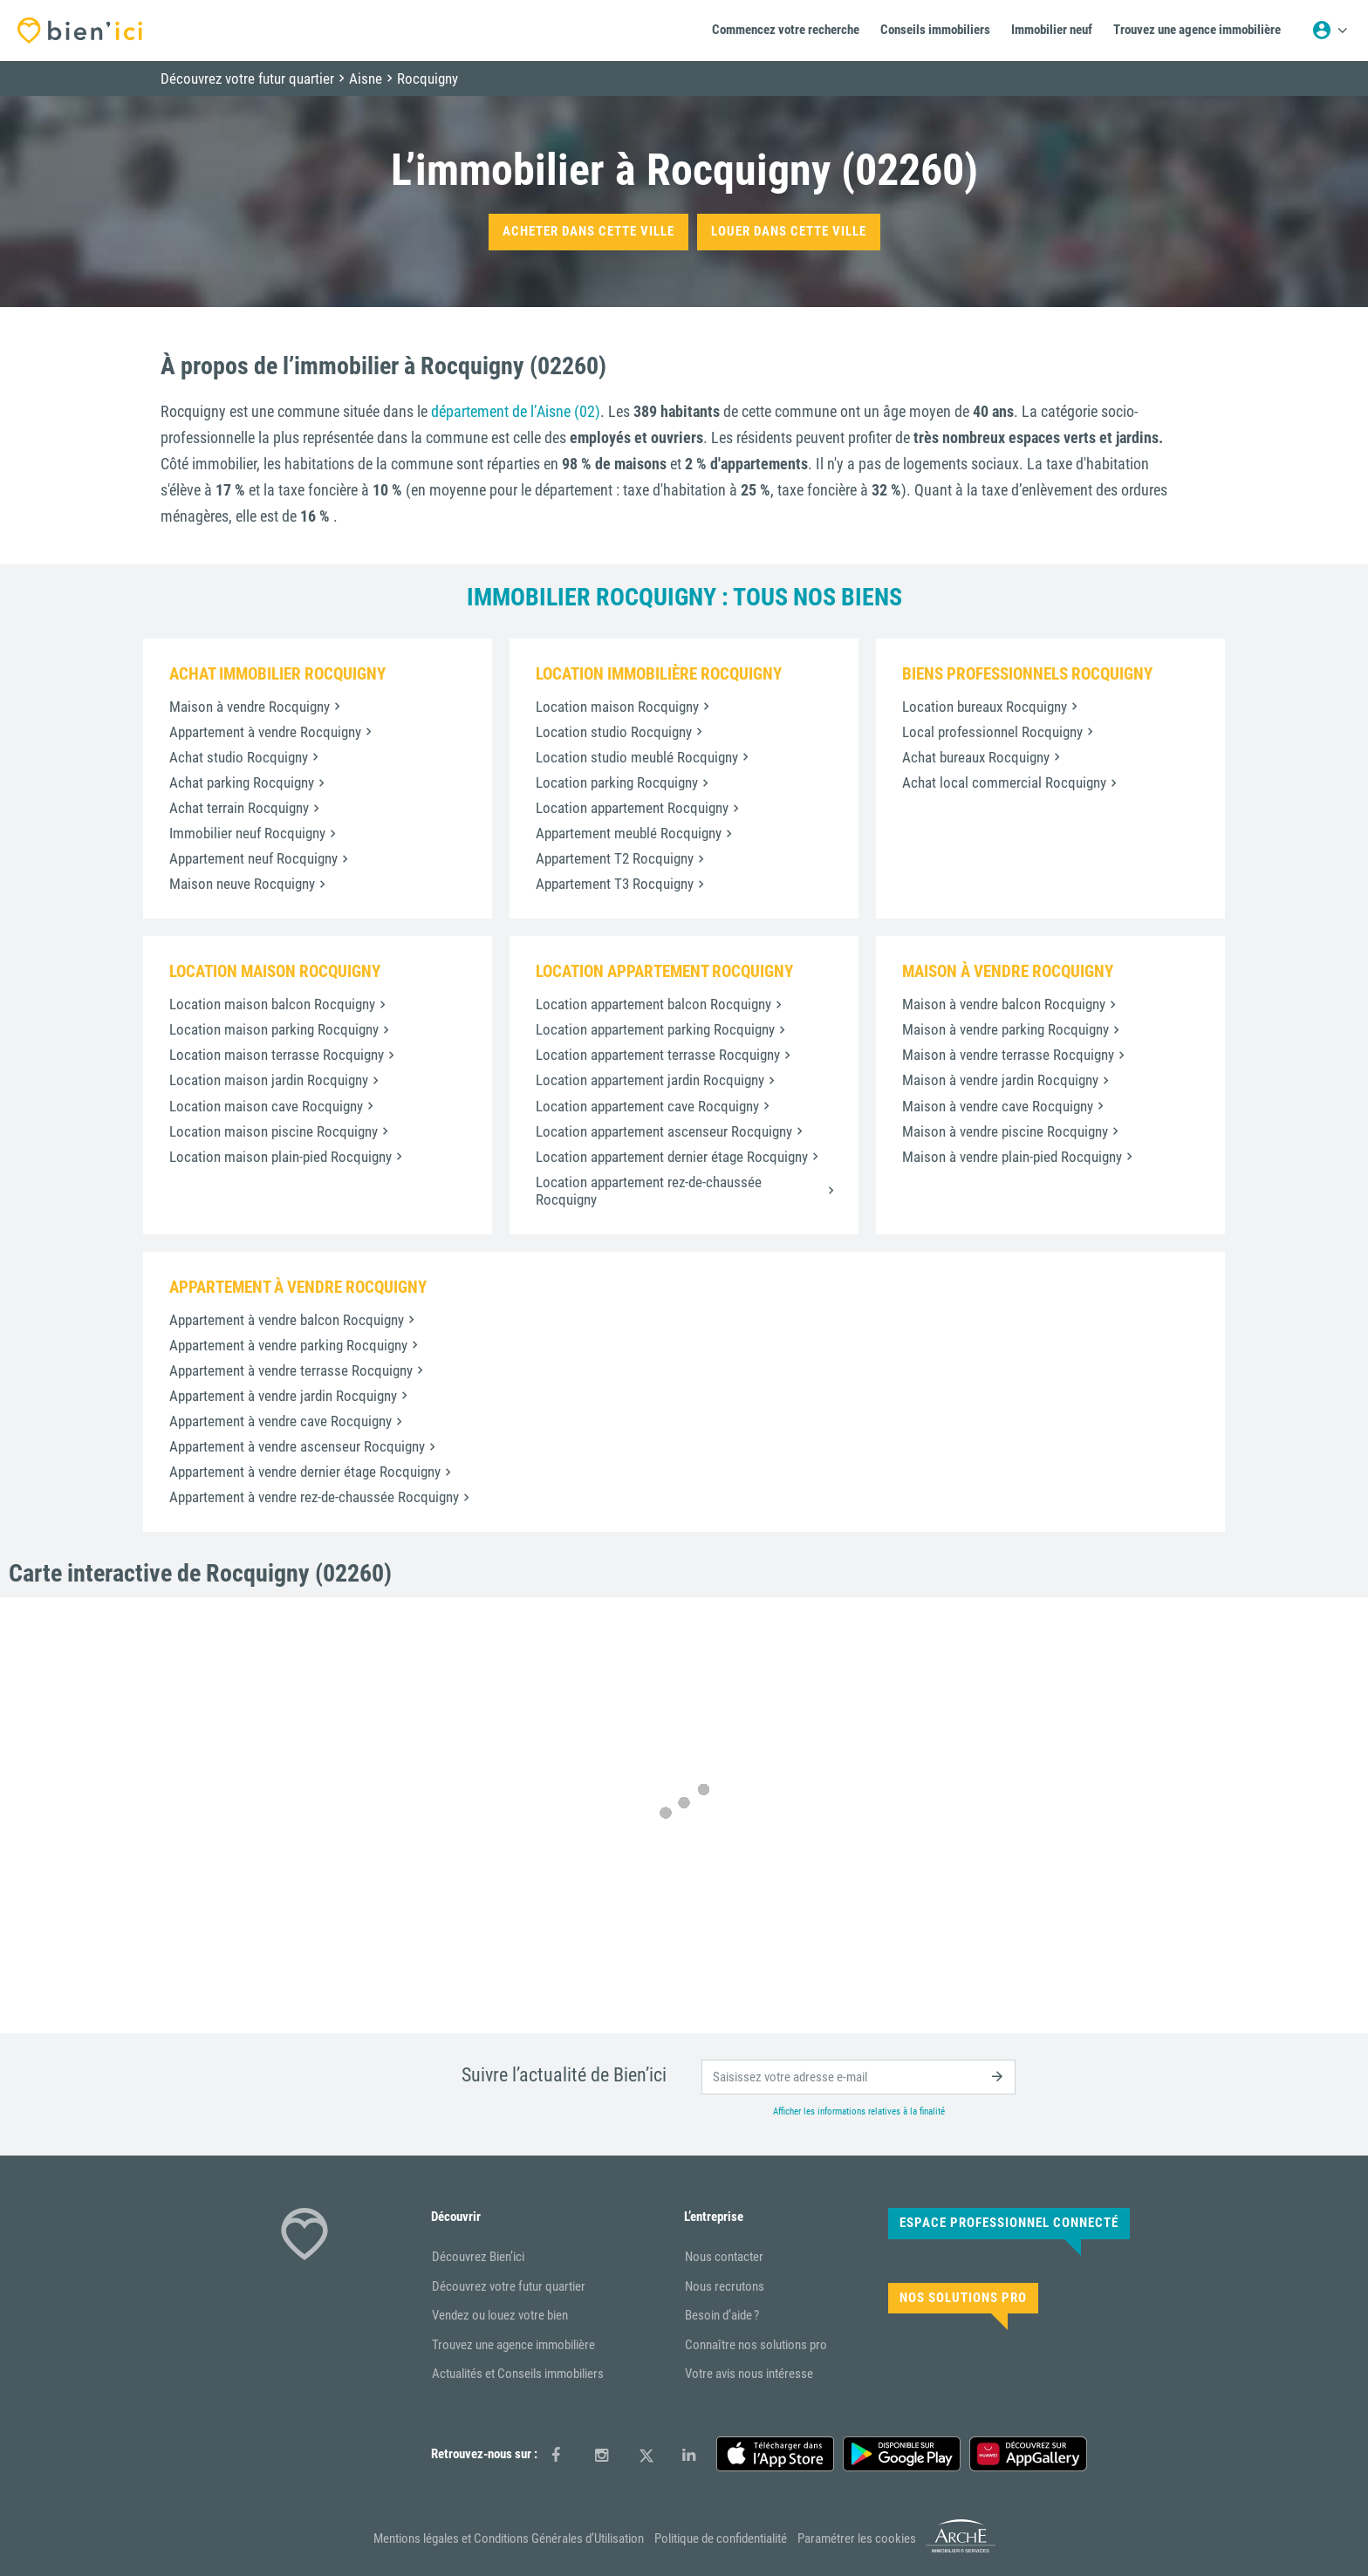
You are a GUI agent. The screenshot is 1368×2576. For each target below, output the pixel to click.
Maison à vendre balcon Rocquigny (1003, 1004)
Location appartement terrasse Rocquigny (658, 1054)
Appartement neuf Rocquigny (253, 858)
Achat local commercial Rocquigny (1004, 782)
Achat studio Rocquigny (238, 757)
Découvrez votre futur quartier (508, 2286)
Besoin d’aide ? (722, 2315)
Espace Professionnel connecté (1008, 2223)
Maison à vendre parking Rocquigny (1005, 1029)
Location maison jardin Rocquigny (268, 1080)
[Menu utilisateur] (1329, 30)
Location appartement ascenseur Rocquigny (664, 1131)
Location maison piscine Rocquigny (273, 1131)
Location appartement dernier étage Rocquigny (672, 1156)
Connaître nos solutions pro (756, 2345)
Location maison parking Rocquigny (274, 1029)
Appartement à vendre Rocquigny (265, 732)
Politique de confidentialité (720, 2538)
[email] (858, 2077)
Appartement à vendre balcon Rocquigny (286, 1320)
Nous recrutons (724, 2286)
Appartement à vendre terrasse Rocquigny (291, 1370)
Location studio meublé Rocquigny (637, 757)
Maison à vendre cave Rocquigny (997, 1106)
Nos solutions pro (963, 2298)
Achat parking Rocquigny (241, 782)
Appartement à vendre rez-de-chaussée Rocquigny (314, 1497)
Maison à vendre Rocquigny (249, 706)
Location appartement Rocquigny (632, 808)
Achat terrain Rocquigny (239, 808)
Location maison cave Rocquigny (266, 1106)
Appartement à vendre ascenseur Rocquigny (297, 1446)
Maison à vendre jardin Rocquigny (1000, 1080)
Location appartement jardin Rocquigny (650, 1080)
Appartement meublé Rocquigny (629, 833)
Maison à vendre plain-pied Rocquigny (1012, 1156)
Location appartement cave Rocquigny (647, 1106)
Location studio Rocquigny (614, 732)
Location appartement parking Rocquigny (655, 1029)
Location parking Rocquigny (617, 782)
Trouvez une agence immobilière (513, 2345)
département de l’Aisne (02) (515, 411)
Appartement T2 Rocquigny (615, 858)
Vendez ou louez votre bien (500, 2315)
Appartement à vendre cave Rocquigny (280, 1421)
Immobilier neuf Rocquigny (247, 833)
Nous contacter (724, 2257)
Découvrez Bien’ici (478, 2257)
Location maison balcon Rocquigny (272, 1004)
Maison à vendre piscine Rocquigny (1005, 1131)
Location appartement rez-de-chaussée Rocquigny (649, 1190)
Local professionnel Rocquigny (992, 732)
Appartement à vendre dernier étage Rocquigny (305, 1471)
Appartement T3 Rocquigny (615, 883)
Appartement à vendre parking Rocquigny (288, 1345)
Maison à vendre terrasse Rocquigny (1008, 1054)
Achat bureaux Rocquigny (976, 757)
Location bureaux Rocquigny (984, 706)
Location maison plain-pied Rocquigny (280, 1156)
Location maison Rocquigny (617, 706)
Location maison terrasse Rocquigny (276, 1054)
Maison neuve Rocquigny (242, 883)
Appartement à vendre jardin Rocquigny (283, 1395)
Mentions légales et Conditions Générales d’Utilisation (508, 2538)
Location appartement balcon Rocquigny (653, 1004)
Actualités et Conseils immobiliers (518, 2373)
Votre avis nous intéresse (749, 2373)
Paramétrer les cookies (856, 2538)
